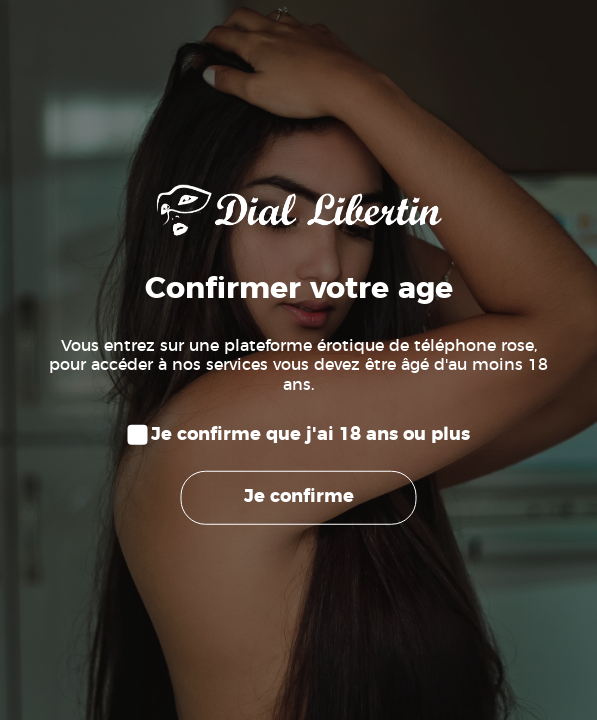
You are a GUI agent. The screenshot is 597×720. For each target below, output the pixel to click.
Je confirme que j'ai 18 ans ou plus (310, 435)
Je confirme (299, 497)
